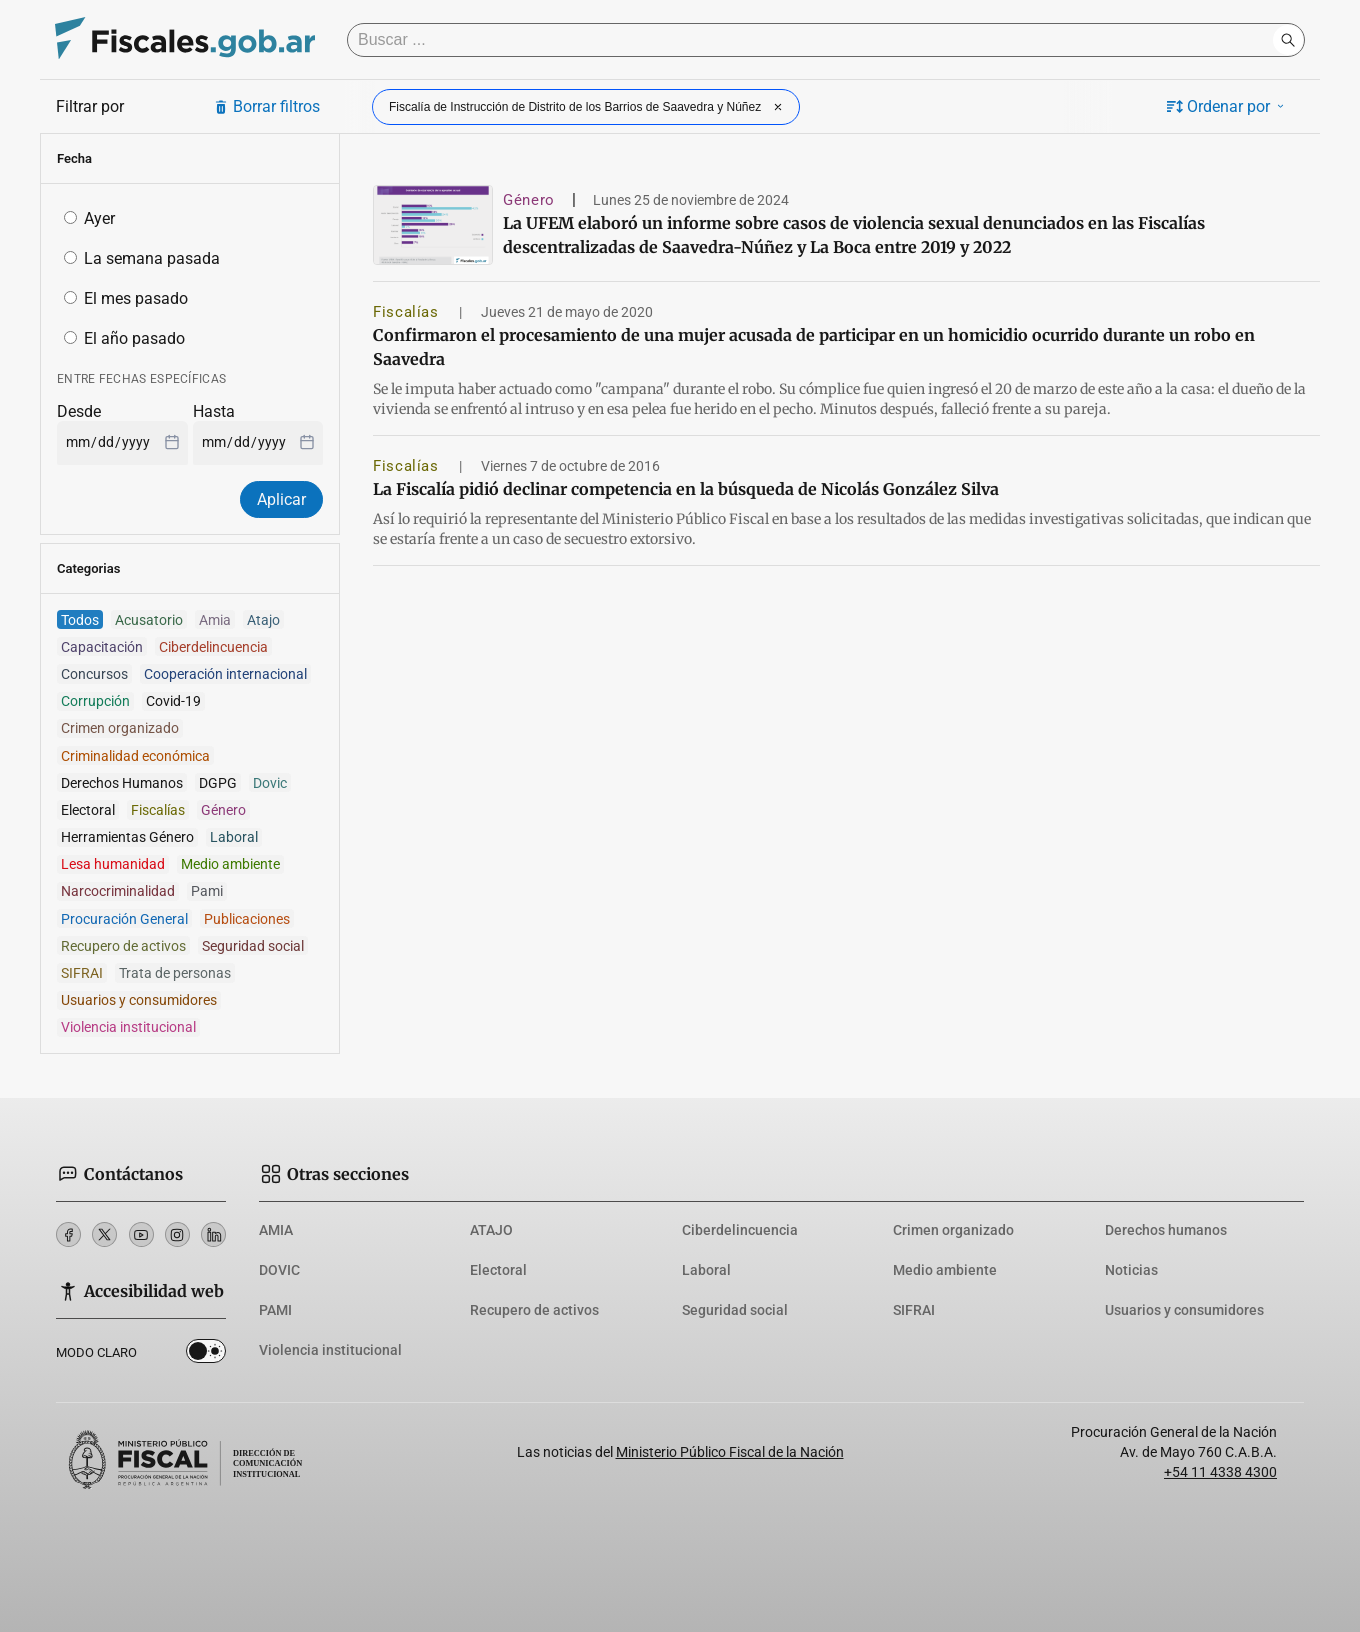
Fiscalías (408, 312)
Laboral (706, 1270)
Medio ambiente (945, 1270)
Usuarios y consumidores (1184, 1310)
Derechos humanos (1166, 1230)
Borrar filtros (266, 106)
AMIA (276, 1230)
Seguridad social (735, 1310)
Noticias (1131, 1270)
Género (529, 200)
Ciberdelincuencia (740, 1230)
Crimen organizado (953, 1230)
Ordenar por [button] (1227, 106)
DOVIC (279, 1270)
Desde (79, 411)
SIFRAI (914, 1310)
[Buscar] (815, 40)
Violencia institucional (330, 1350)
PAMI (275, 1310)
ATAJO (491, 1230)
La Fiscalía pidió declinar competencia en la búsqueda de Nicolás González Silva (686, 489)
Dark (206, 1355)
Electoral (498, 1270)
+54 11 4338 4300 (1220, 1472)
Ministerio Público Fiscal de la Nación (730, 1452)
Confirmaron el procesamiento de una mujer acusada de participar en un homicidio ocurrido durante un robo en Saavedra (814, 347)
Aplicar (281, 499)
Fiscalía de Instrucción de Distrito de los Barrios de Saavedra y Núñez (588, 107)
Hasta (214, 411)
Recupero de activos (534, 1310)
